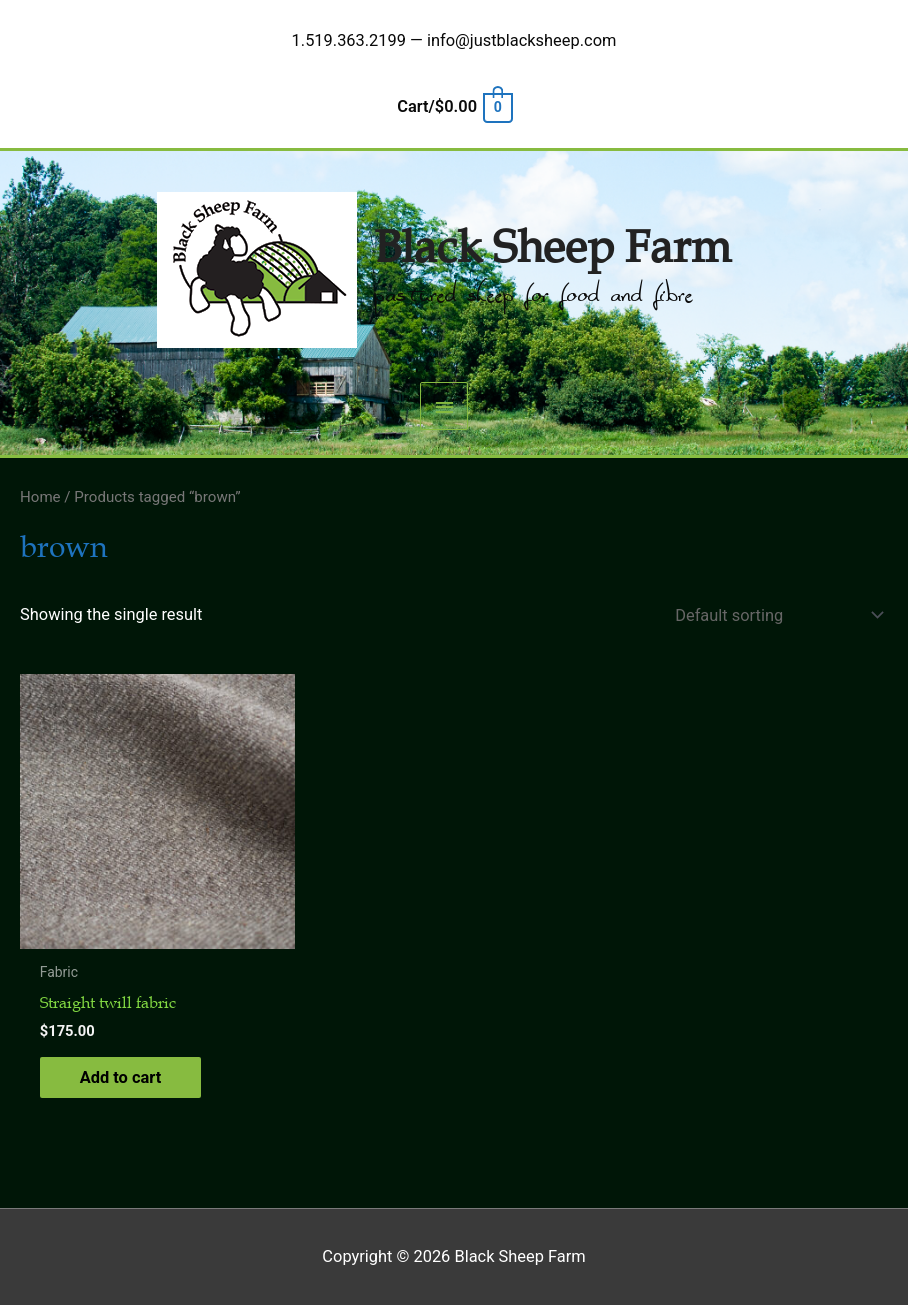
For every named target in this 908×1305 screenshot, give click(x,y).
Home (40, 497)
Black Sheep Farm (552, 248)
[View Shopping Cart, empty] (453, 106)
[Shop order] (775, 615)
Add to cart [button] (121, 1077)
